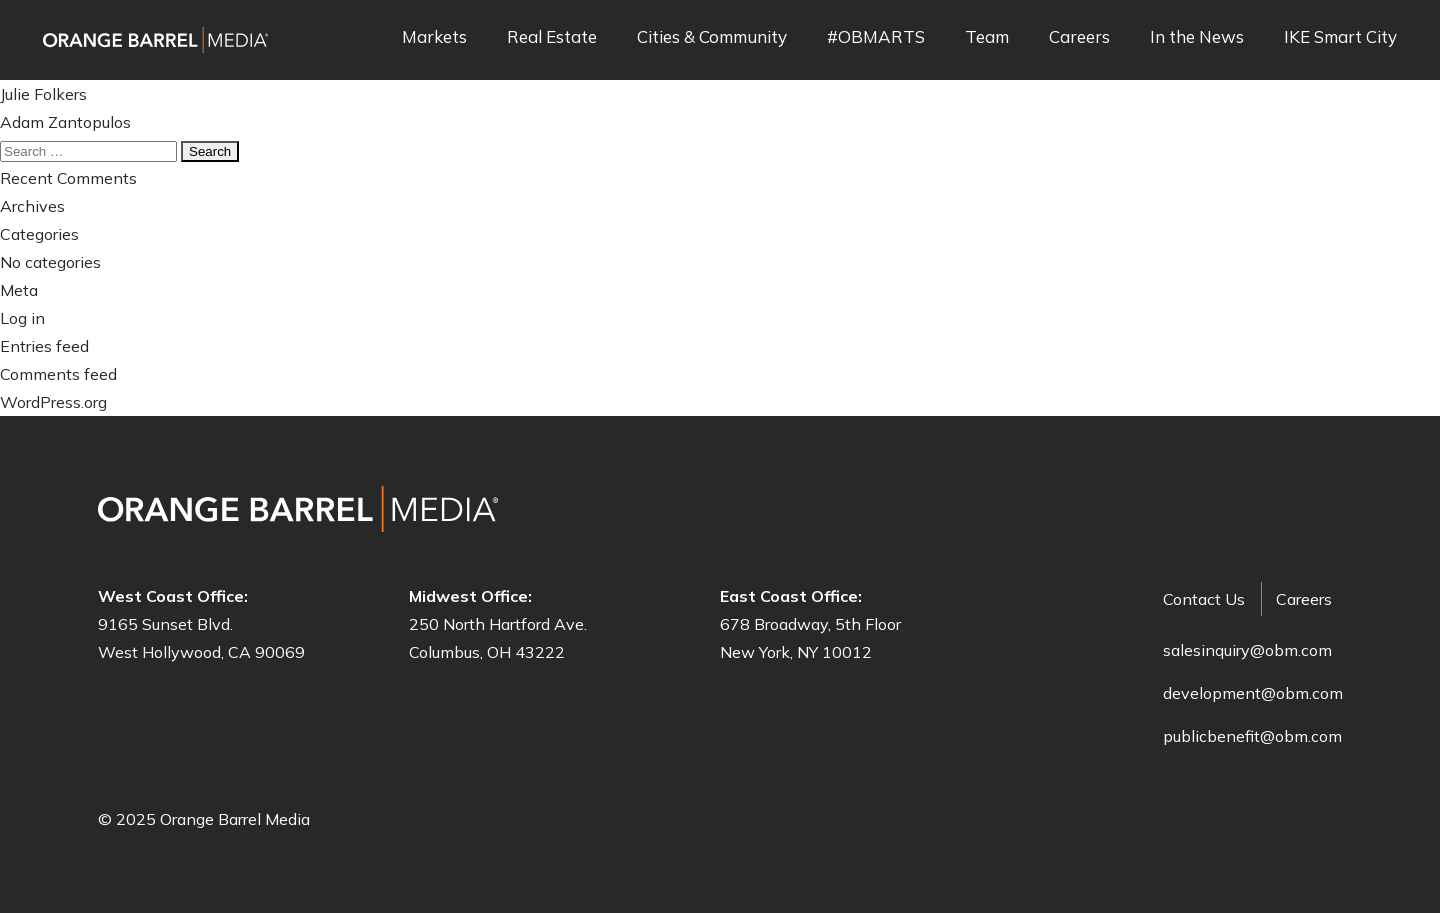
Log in (22, 318)
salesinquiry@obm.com (1247, 650)
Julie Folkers (43, 94)
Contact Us (1204, 599)
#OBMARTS (876, 37)
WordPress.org (53, 402)
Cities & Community (712, 37)
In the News (1197, 37)
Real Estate (552, 37)
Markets (434, 37)
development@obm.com (1253, 693)
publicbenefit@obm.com (1252, 736)
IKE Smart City (1340, 37)
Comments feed (58, 374)
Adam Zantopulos (65, 122)
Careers (1079, 37)
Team (987, 37)
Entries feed (44, 346)
